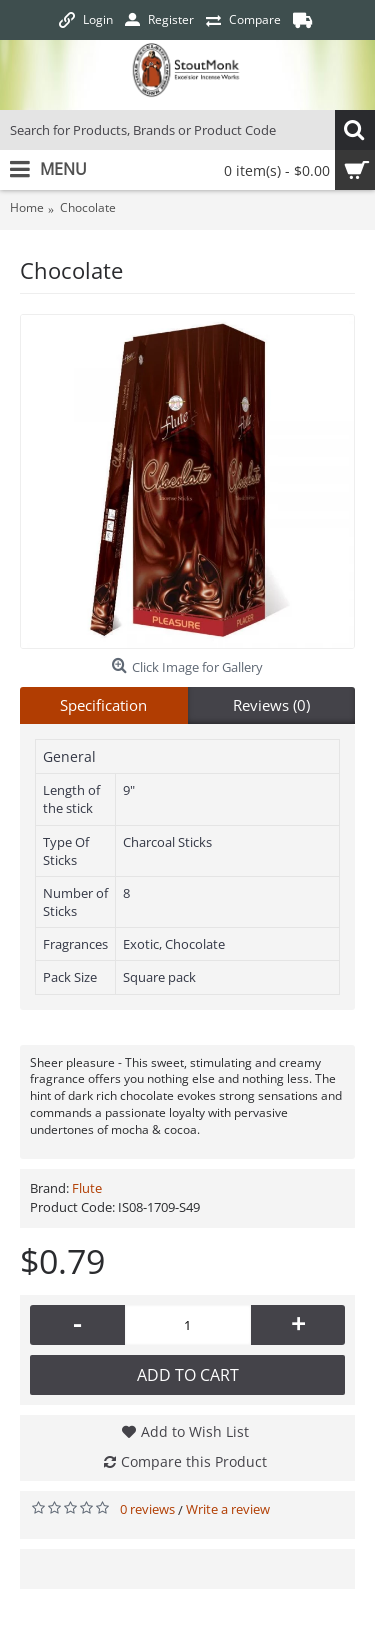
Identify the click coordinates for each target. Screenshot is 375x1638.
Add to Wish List (195, 1431)
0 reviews (147, 1509)
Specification (103, 705)
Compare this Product (194, 1461)
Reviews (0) (271, 705)
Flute (87, 1188)
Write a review (228, 1509)
